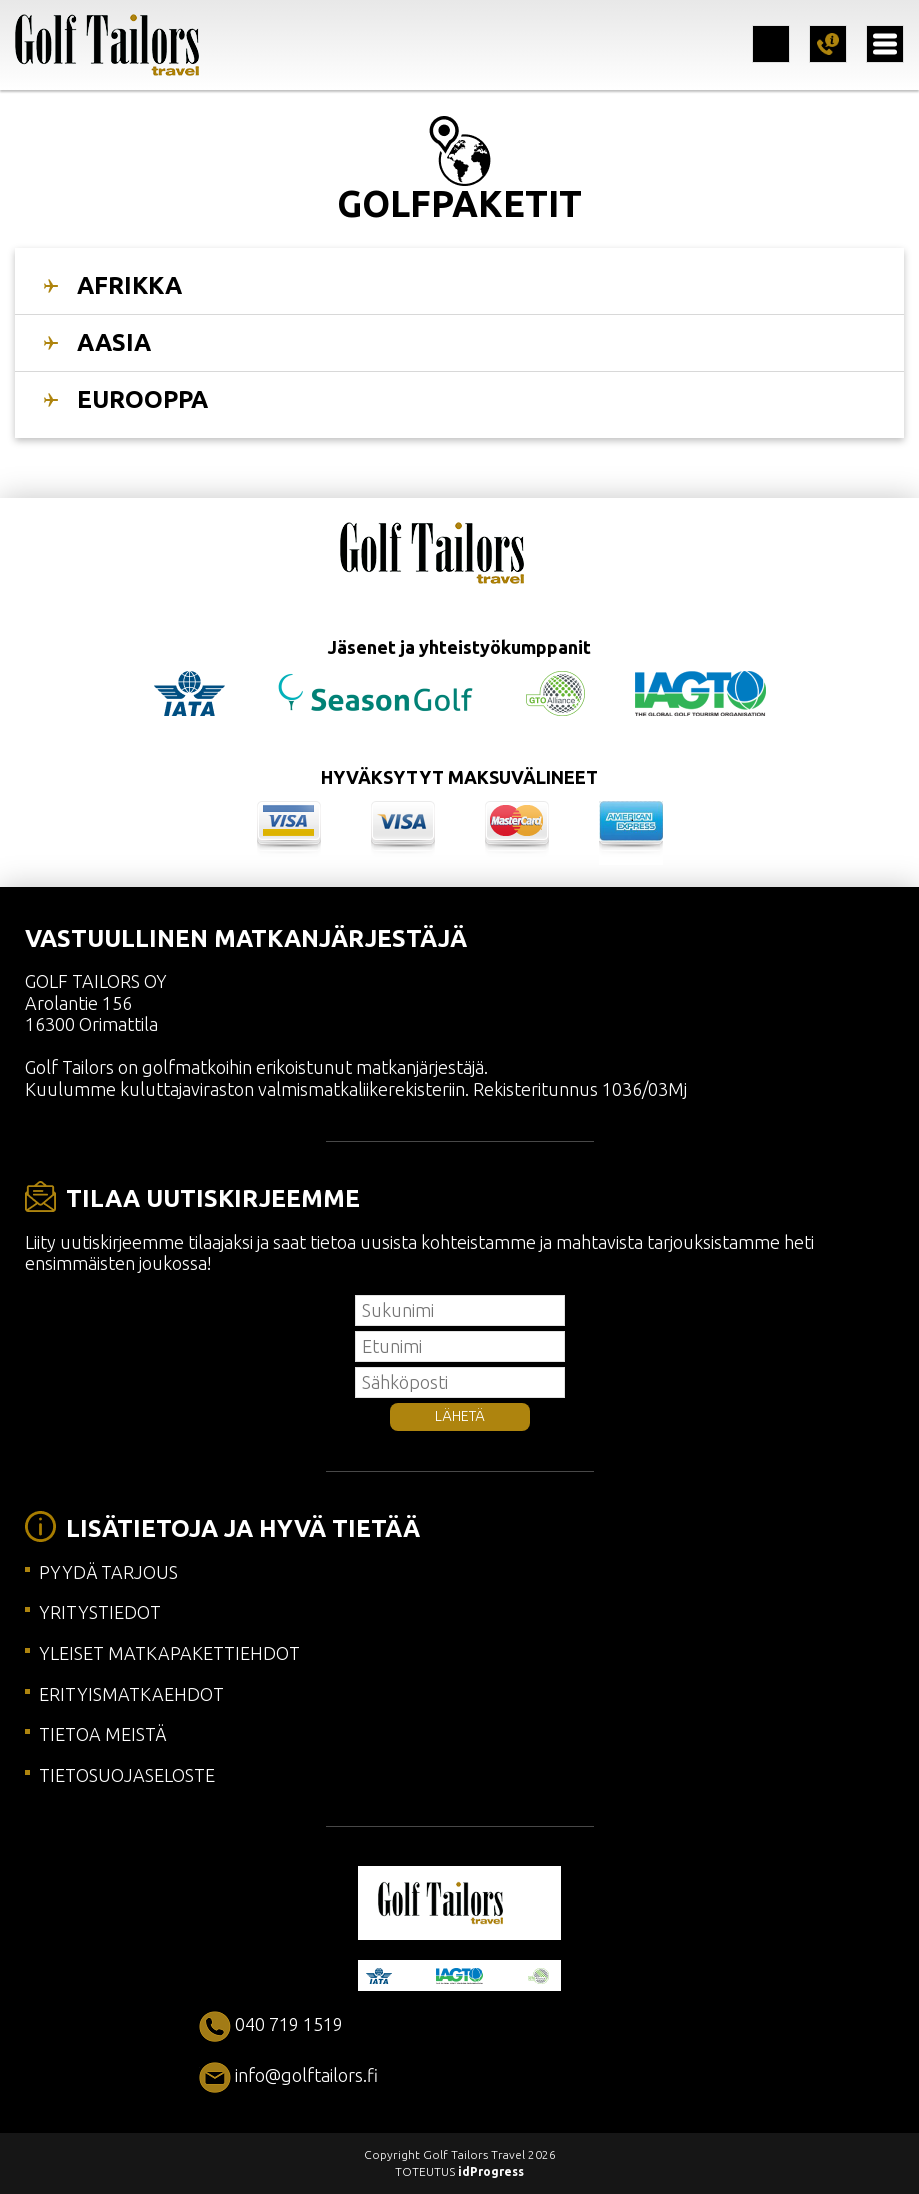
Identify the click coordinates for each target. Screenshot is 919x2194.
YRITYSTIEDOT (100, 1612)
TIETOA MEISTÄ (102, 1734)
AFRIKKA (129, 285)
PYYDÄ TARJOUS (108, 1572)
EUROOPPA (142, 399)
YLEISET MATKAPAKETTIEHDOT (169, 1653)
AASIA (114, 342)
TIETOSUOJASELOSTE (127, 1775)
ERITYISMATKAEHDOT (131, 1694)
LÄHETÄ (460, 1416)
